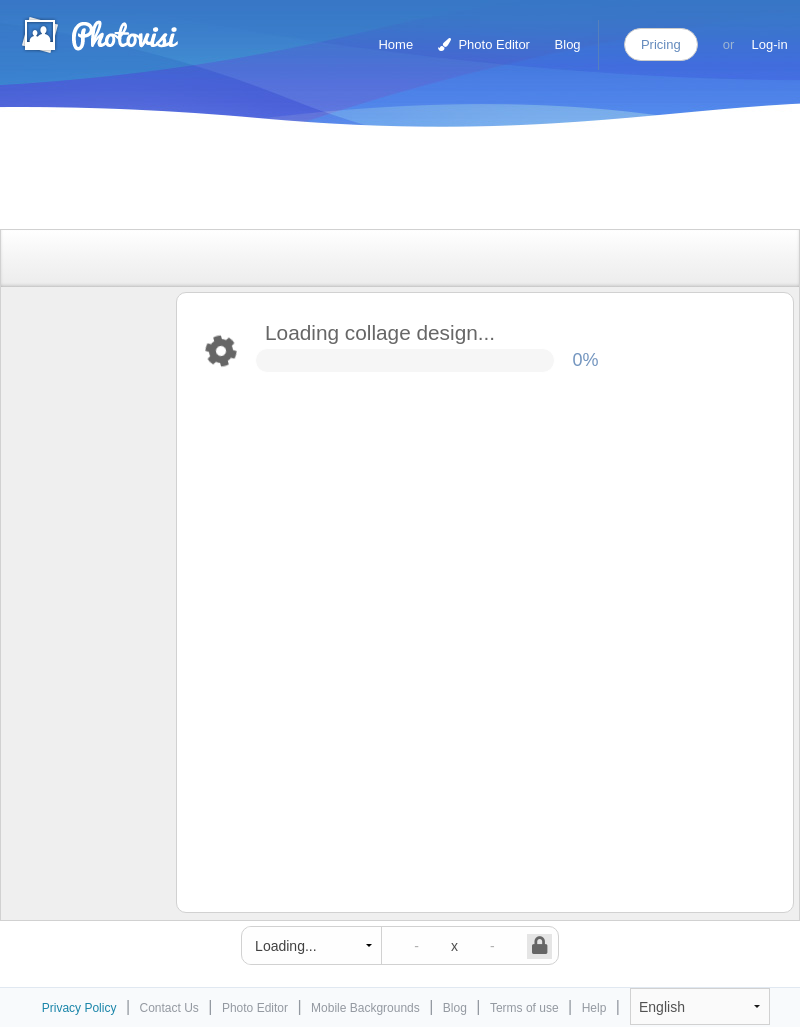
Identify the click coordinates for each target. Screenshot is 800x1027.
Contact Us (169, 1008)
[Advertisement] (379, 182)
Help (594, 1008)
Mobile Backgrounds (365, 1008)
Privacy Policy (79, 1008)
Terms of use (524, 1008)
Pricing (661, 44)
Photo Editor (484, 44)
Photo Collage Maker (99, 35)
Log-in (770, 44)
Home (395, 44)
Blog (568, 44)
